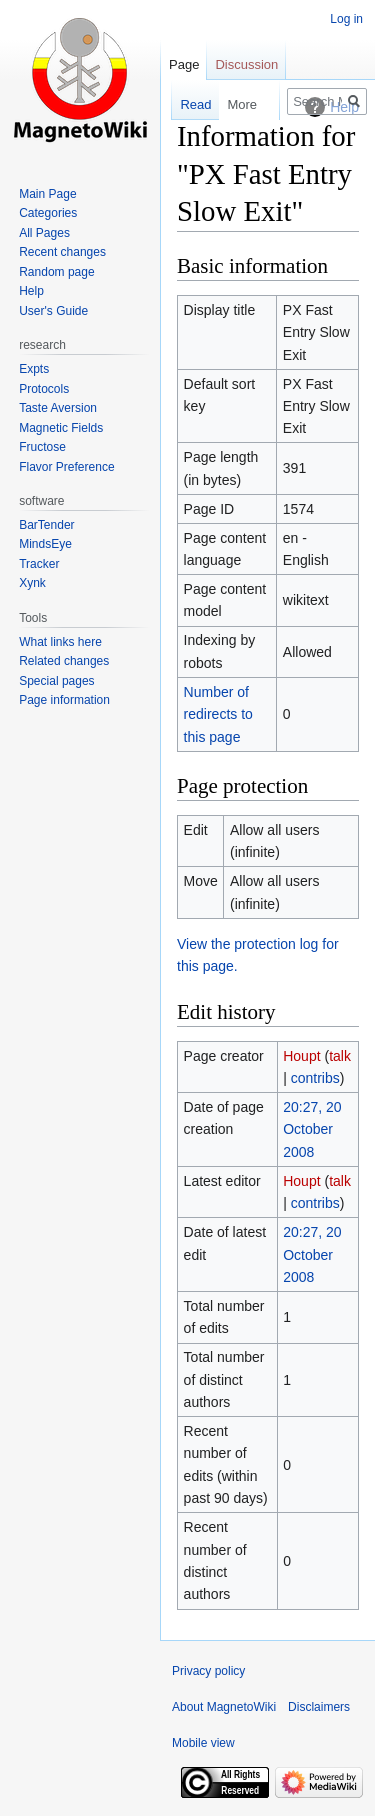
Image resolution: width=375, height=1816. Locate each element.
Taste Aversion (58, 408)
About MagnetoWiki (224, 1707)
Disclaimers (319, 1707)
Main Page (47, 194)
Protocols (44, 389)
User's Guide (53, 311)
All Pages (44, 233)
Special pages (56, 681)
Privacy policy (208, 1671)
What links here (60, 642)
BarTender (46, 525)
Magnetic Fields (61, 428)
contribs (315, 1078)
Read (185, 104)
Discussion (246, 64)
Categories (48, 213)
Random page (56, 272)
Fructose (42, 447)
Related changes (64, 661)
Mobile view (203, 1743)
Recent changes (62, 252)
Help (31, 291)
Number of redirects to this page (218, 714)
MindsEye (45, 544)
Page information (64, 700)
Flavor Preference (66, 467)
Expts (34, 369)
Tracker (39, 564)
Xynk (32, 583)
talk (340, 1056)
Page (184, 64)
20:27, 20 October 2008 (312, 1129)
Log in (346, 19)
